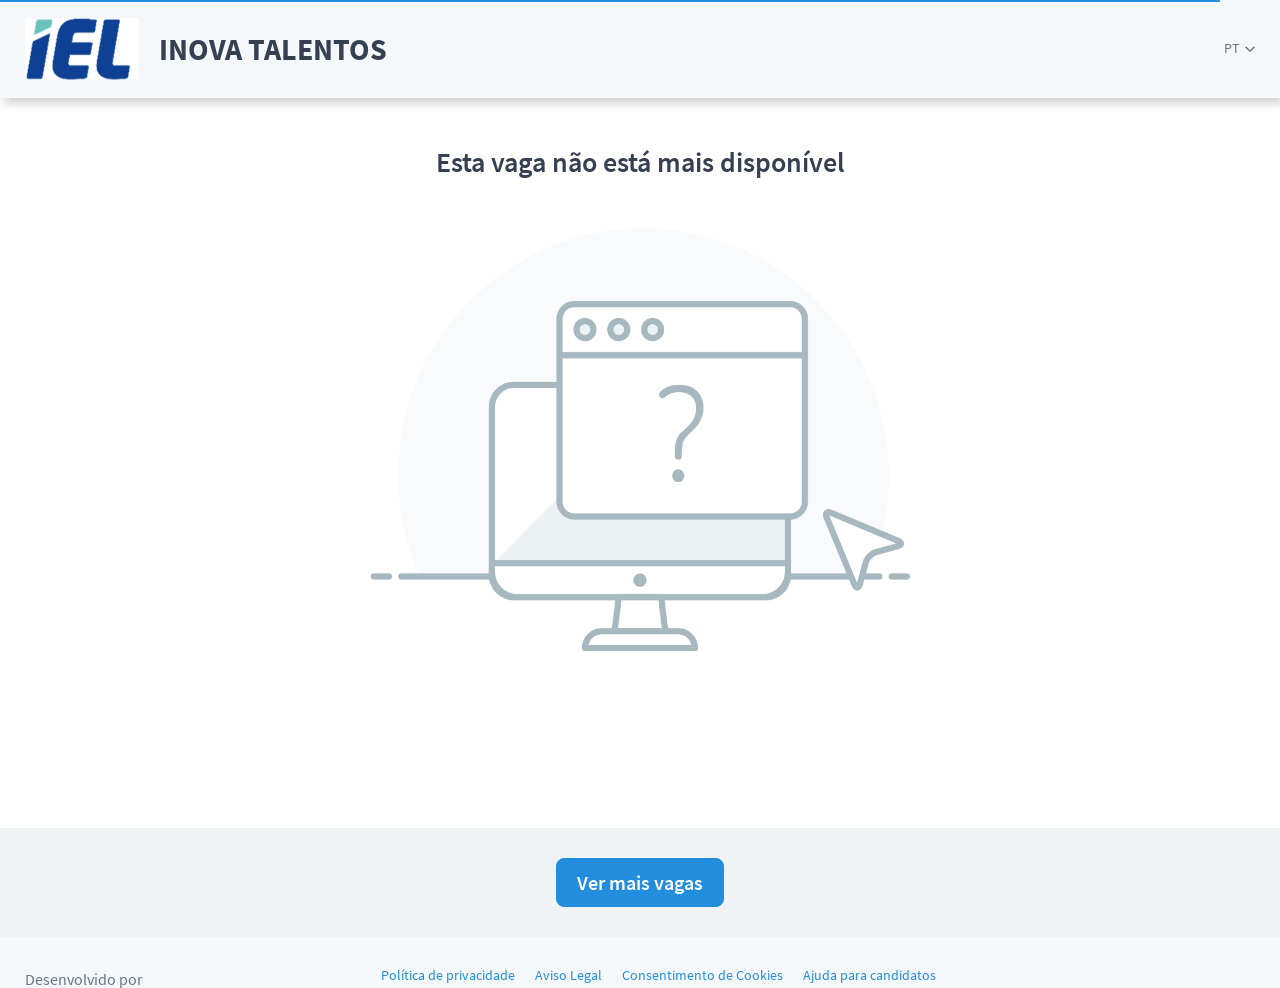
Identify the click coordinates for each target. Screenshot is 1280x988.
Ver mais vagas (640, 882)
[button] (1239, 48)
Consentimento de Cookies (702, 975)
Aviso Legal (568, 975)
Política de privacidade (448, 975)
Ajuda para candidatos (869, 975)
